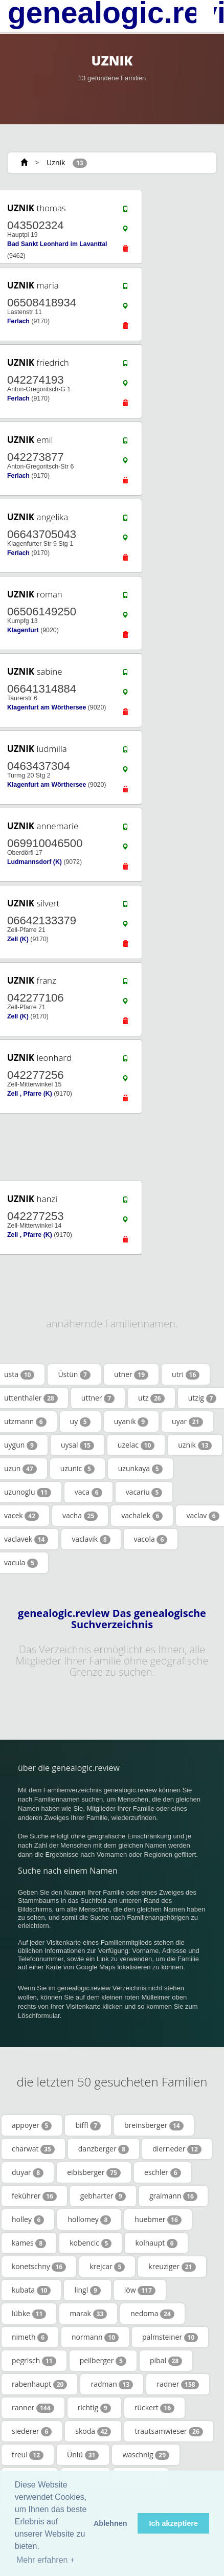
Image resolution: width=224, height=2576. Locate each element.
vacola (151, 1539)
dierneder (176, 2149)
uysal (77, 1445)
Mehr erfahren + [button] (45, 2560)
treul (27, 2455)
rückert (154, 2408)
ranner (33, 2408)
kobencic (90, 2243)
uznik (195, 1445)
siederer (32, 2431)
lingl (87, 2290)
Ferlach (18, 321)
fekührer (34, 2196)
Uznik (56, 162)
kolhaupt (156, 2243)
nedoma (152, 2313)
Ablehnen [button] (110, 2523)
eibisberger (94, 2172)
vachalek (142, 1516)
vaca (88, 1492)
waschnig (145, 2455)
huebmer (158, 2219)
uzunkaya (140, 1468)
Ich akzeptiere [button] (173, 2523)
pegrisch (34, 2361)
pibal (166, 2361)
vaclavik (91, 1539)
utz (151, 1398)
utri (185, 1374)
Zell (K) (18, 939)
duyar (27, 2172)
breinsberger (154, 2125)
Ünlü (83, 2455)
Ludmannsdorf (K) (34, 861)
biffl (88, 2125)
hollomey (89, 2219)
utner (131, 1374)
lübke (29, 2313)
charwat (33, 2149)
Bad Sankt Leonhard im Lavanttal (57, 244)
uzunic (77, 1468)
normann (95, 2337)
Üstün (74, 1374)
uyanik (131, 1421)
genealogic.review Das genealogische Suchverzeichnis (112, 1619)
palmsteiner (170, 2337)
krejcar (107, 2266)
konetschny (39, 2266)
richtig (94, 2408)
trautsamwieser (169, 2431)
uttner (98, 1398)
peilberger (103, 2361)
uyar (187, 1421)
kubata (31, 2290)
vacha (80, 1516)
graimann (173, 2196)
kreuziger (171, 2266)
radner (177, 2384)
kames (29, 2243)
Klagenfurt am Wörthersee (46, 707)
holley (28, 2219)
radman (112, 2384)
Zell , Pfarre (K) (29, 1093)
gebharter (103, 2196)
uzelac (136, 1445)
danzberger (103, 2149)
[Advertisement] (108, 1147)
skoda (93, 2431)
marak (88, 2313)
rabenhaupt (39, 2384)
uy (80, 1421)
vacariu (144, 1492)
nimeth (30, 2337)
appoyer (32, 2125)
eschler (162, 2172)
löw (139, 2290)
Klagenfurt (23, 630)
